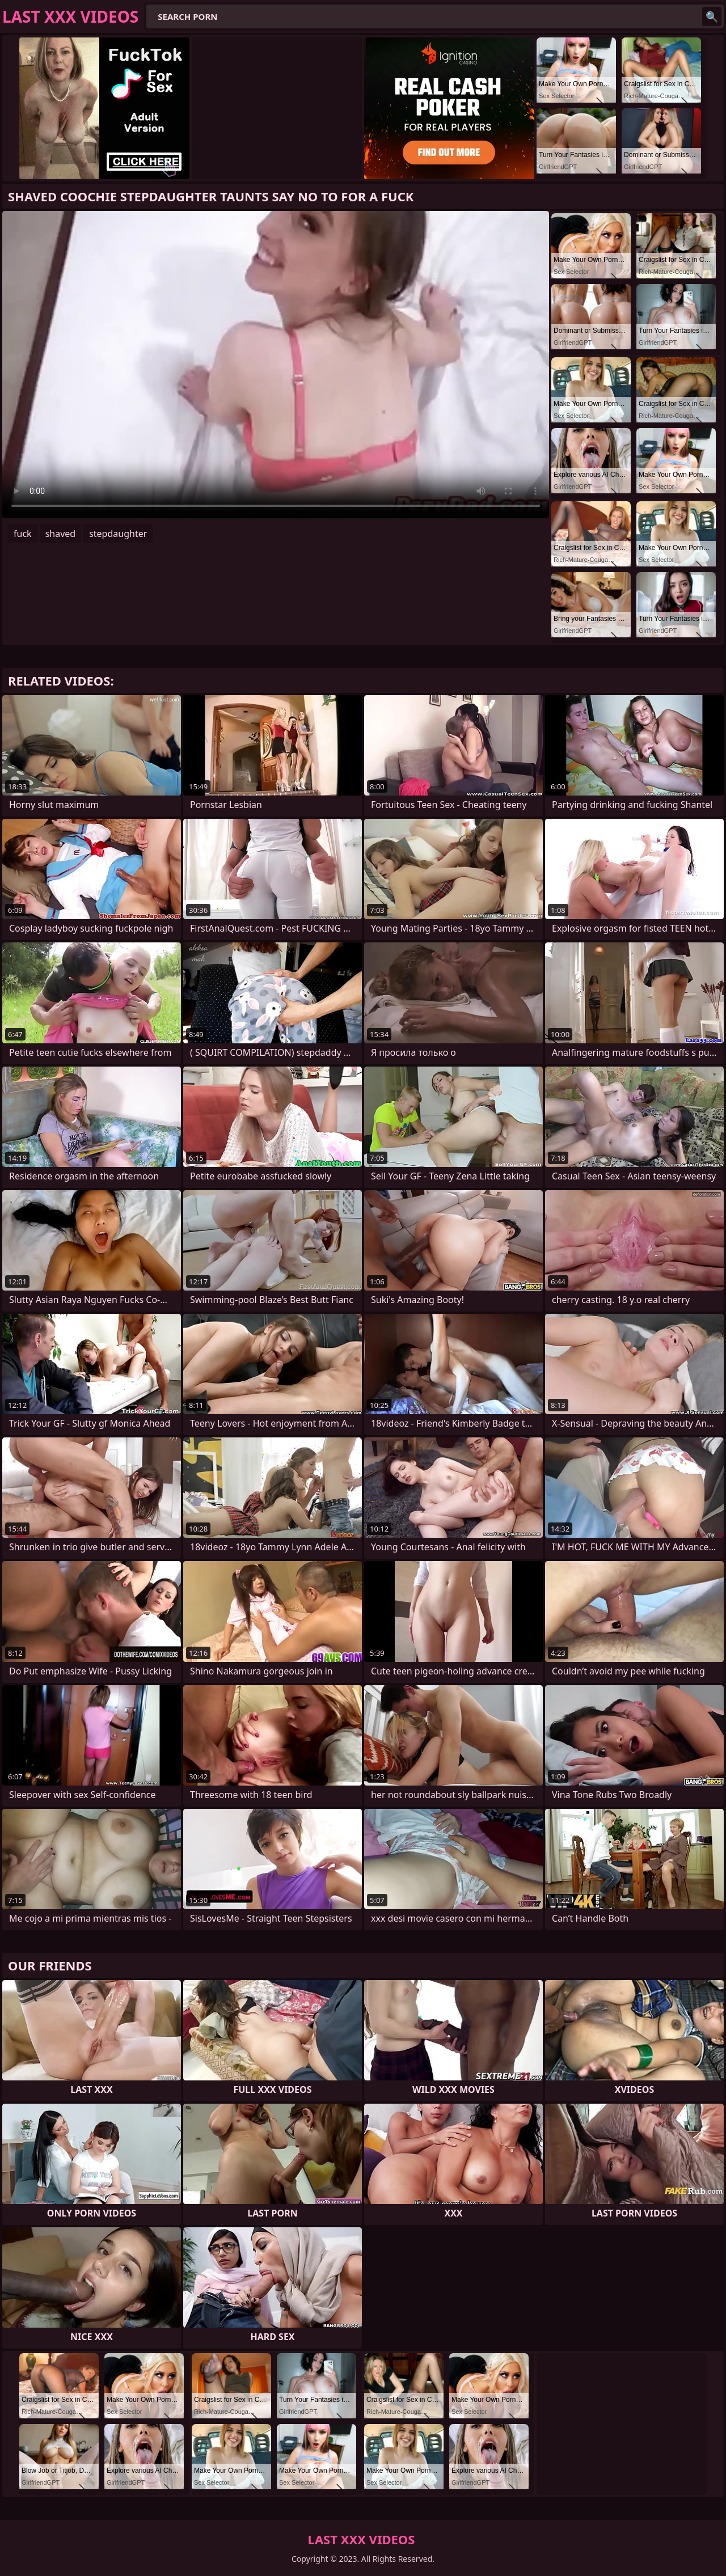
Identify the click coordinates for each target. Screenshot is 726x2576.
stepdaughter (118, 533)
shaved (60, 533)
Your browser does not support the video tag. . (275, 364)
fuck (23, 533)
